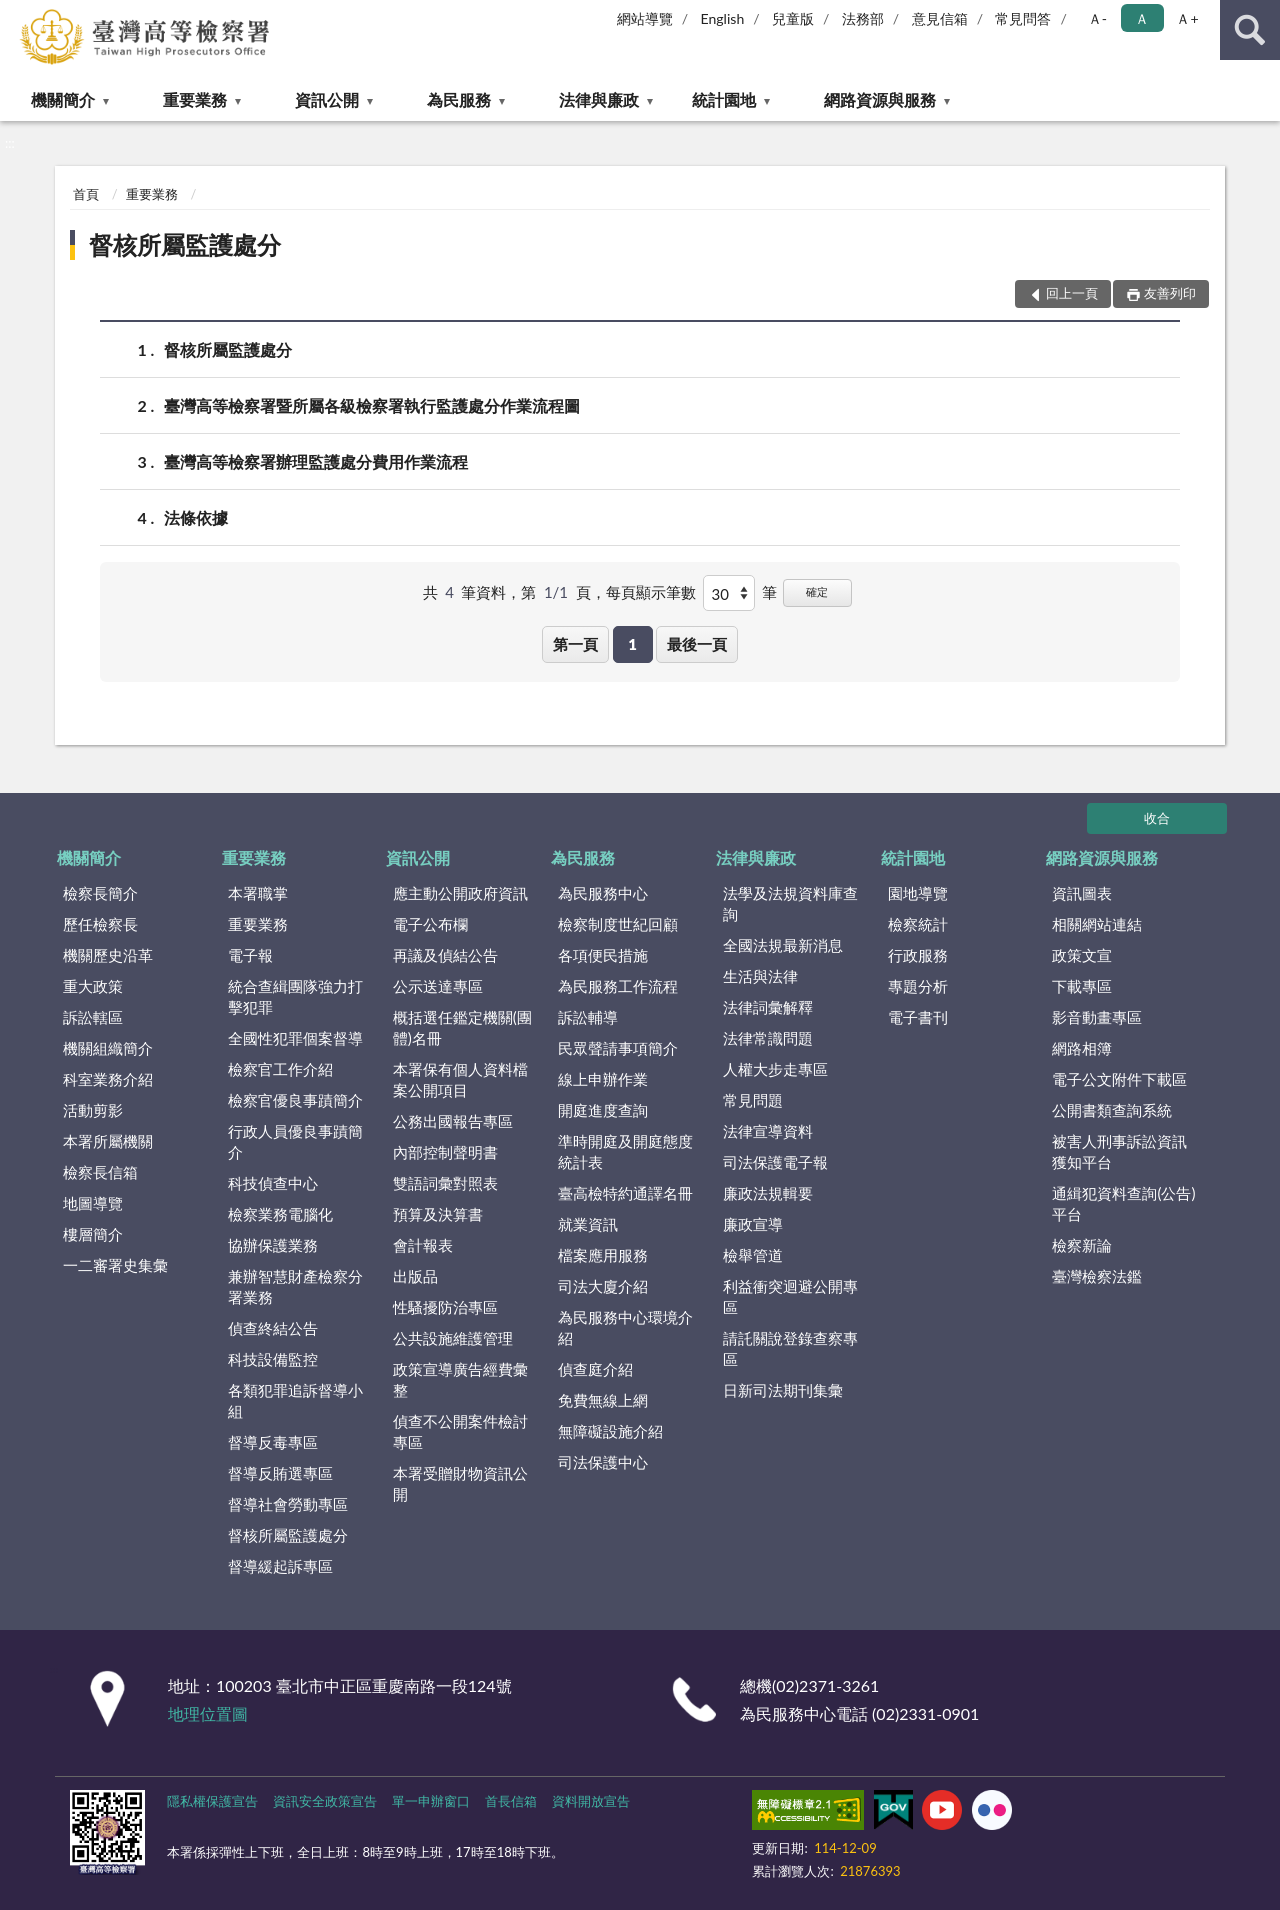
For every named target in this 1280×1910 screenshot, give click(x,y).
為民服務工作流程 (618, 986)
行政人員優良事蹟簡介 (295, 1141)
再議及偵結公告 (445, 955)
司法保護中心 (603, 1462)
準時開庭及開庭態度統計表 (625, 1151)
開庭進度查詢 (603, 1110)
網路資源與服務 (880, 99)
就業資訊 (588, 1224)
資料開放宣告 (591, 1801)
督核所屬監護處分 (185, 244)
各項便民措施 (603, 955)
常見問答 (1023, 18)
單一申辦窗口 (431, 1801)
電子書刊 (918, 1017)
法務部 (863, 18)
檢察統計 (918, 924)
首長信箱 (511, 1801)
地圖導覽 (93, 1203)
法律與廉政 (599, 99)
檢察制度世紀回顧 (618, 924)
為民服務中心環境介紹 (625, 1327)
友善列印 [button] (1170, 293)
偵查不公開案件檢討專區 (460, 1431)
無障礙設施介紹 (610, 1431)
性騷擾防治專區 (445, 1307)
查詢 (1250, 30)
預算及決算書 (438, 1214)
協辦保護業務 (273, 1245)
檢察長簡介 (100, 893)
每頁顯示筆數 (651, 592)
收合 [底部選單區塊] (1157, 818)
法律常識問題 (768, 1038)
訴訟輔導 (588, 1017)
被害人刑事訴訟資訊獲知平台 (1119, 1151)
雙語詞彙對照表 (445, 1183)
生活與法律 (760, 976)
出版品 (415, 1276)
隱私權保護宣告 (212, 1801)
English (723, 18)
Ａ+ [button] (1187, 18)
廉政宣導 (753, 1224)
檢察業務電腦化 (280, 1214)
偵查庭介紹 (595, 1369)
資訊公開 (327, 99)
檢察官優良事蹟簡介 (295, 1100)
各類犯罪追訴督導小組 (295, 1400)
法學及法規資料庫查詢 (790, 903)
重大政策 (93, 986)
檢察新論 (1082, 1245)
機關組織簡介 (108, 1048)
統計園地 (724, 99)
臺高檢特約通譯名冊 (625, 1193)
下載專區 (1082, 986)
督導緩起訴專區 (280, 1566)
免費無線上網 (603, 1400)
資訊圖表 (1082, 893)
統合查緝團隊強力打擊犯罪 (295, 996)
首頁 (86, 194)
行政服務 (918, 955)
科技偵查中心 (273, 1183)
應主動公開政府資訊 (460, 893)
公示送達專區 (438, 986)
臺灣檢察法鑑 (1097, 1276)
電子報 (250, 955)
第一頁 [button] (575, 644)
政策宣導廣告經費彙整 (460, 1379)
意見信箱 (940, 18)
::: (16, 15)
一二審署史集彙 (115, 1265)
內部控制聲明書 (445, 1152)
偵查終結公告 (273, 1328)
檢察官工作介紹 (280, 1069)
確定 (817, 591)
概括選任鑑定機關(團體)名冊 (462, 1027)
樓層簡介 (93, 1234)
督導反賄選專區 (280, 1473)
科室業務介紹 (108, 1079)
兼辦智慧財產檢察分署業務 (295, 1286)
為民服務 (459, 99)
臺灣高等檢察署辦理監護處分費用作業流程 (316, 461)
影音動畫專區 (1097, 1017)
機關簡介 (63, 99)
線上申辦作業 (603, 1079)
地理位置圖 (208, 1713)
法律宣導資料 (768, 1131)
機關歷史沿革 (108, 955)
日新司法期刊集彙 (783, 1390)
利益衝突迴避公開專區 (790, 1296)
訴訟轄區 (93, 1017)
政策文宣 (1082, 955)
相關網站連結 (1097, 924)
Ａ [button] (1142, 18)
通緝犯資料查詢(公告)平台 (1123, 1203)
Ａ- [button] (1097, 18)
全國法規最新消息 (783, 945)
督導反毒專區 (273, 1442)
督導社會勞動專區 (288, 1504)
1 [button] (632, 644)
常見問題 (753, 1100)
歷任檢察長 (100, 924)
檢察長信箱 (100, 1172)
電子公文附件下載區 (1119, 1079)
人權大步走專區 (775, 1069)
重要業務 (195, 99)
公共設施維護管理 (453, 1338)
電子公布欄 (430, 924)
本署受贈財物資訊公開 (460, 1483)
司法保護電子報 (775, 1162)
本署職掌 (258, 893)
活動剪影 (93, 1110)
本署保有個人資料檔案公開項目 (460, 1079)
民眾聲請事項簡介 (618, 1048)
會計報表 (423, 1245)
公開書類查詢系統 (1112, 1110)
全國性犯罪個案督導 (295, 1038)
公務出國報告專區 (453, 1121)
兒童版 (793, 18)
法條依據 (196, 517)
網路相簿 (1082, 1048)
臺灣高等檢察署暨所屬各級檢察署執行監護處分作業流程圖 (372, 405)
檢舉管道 (753, 1255)
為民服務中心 (603, 893)
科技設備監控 (273, 1359)
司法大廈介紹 (603, 1286)
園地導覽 (918, 893)
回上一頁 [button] (1072, 293)
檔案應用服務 (603, 1255)
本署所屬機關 (108, 1141)
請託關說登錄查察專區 (790, 1348)
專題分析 (918, 986)
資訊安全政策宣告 (325, 1801)
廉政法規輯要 (768, 1193)
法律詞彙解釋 (768, 1007)
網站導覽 (645, 18)
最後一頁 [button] (697, 644)
